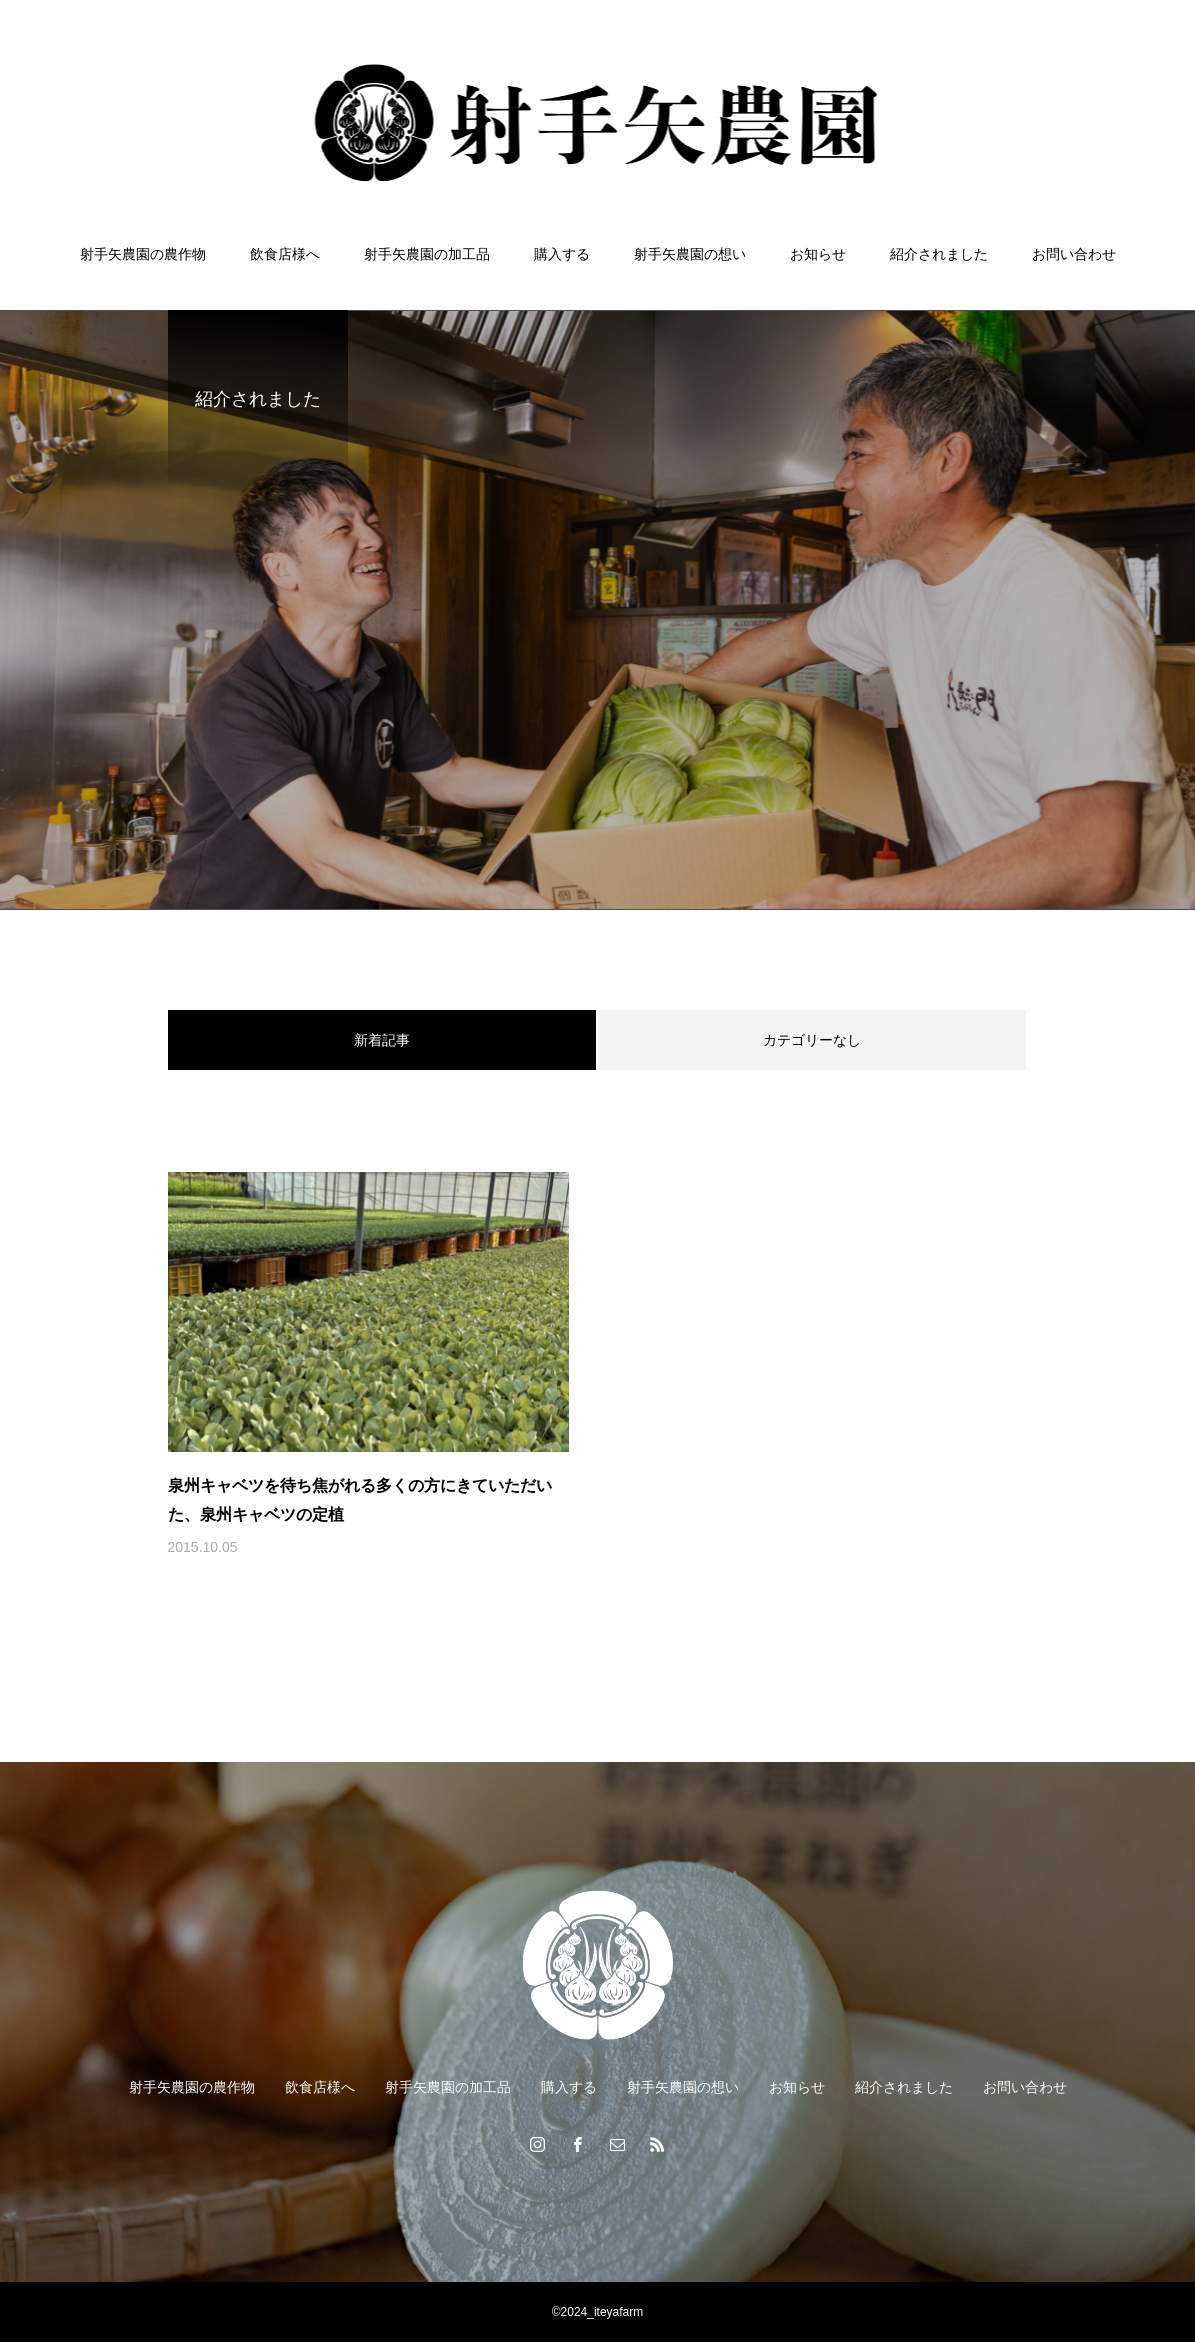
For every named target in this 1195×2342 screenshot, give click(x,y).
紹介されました (939, 254)
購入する (562, 254)
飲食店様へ (285, 254)
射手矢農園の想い (690, 254)
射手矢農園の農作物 (143, 254)
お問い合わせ (1074, 254)
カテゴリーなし (812, 1040)
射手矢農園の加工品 (427, 254)
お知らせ (818, 254)
